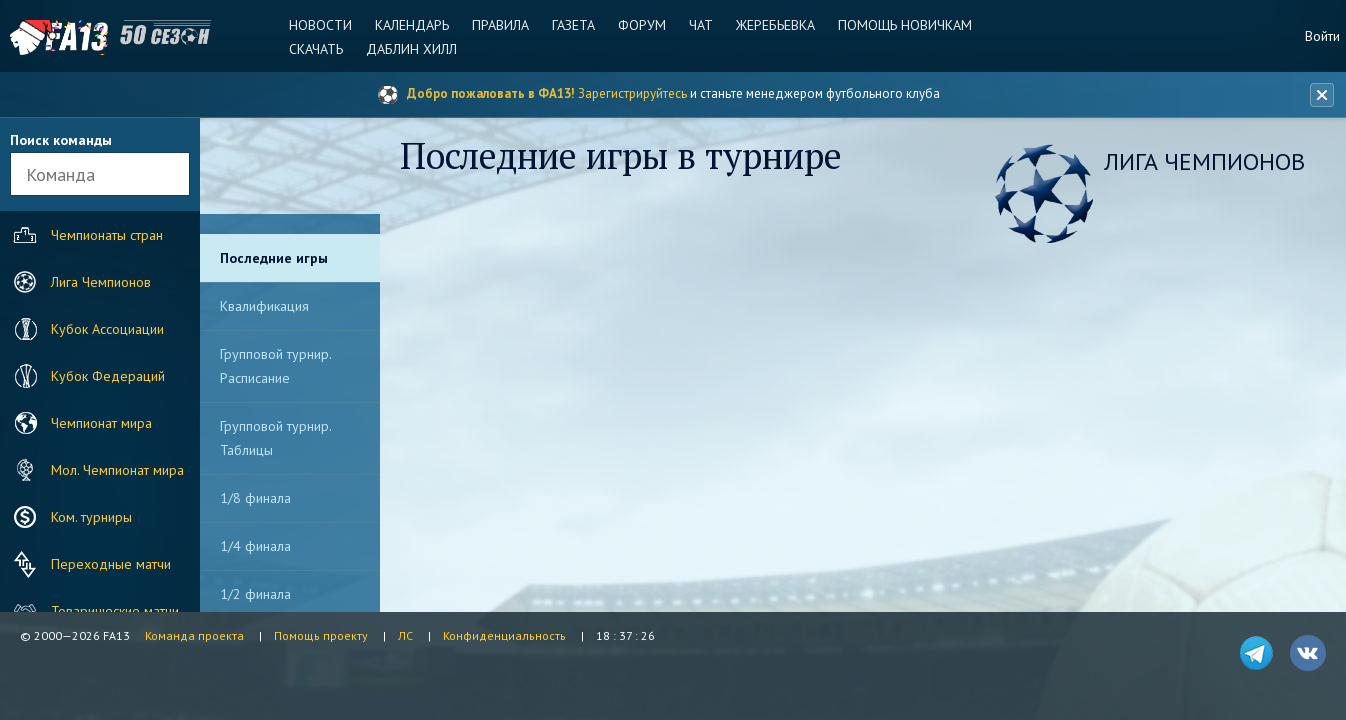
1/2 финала (255, 594)
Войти (1322, 36)
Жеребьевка (775, 25)
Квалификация (264, 306)
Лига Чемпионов (80, 282)
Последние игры (274, 258)
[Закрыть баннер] (1322, 95)
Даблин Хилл (411, 49)
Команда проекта (194, 635)
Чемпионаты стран (86, 235)
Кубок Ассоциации (86, 329)
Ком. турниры (70, 517)
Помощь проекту (321, 635)
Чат (701, 25)
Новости (320, 25)
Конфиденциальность (504, 635)
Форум (642, 25)
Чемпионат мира (80, 423)
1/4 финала (255, 546)
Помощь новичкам (905, 25)
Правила (500, 25)
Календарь (412, 25)
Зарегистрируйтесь (632, 93)
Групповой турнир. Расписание (276, 366)
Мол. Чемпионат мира (96, 470)
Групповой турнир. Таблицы (276, 438)
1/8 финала (255, 498)
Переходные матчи (90, 564)
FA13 (60, 37)
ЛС (405, 635)
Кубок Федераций (87, 376)
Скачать (316, 49)
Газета (573, 25)
